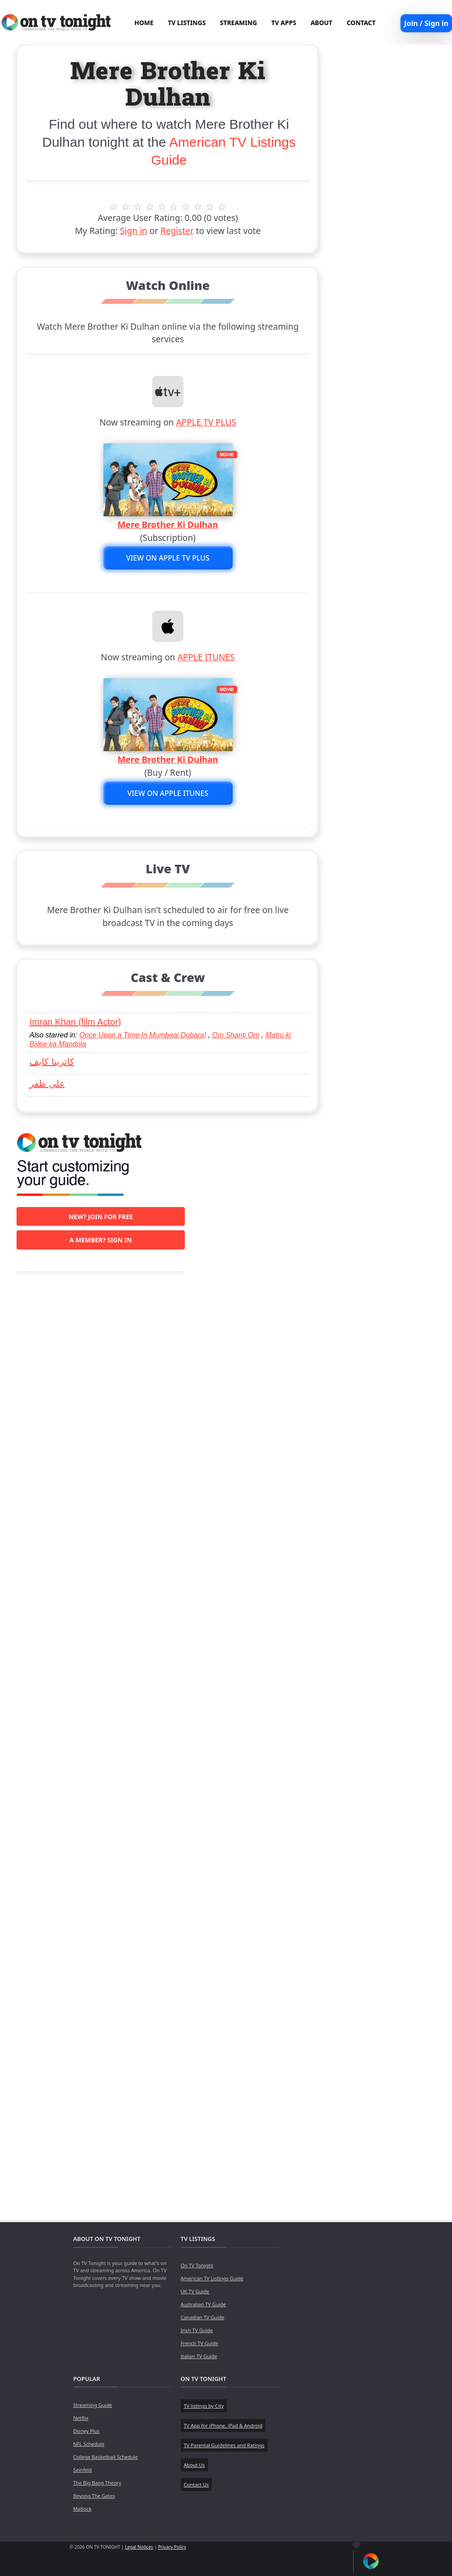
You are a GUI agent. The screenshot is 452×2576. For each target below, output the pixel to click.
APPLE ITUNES (206, 657)
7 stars (186, 207)
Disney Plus (86, 2430)
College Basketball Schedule (105, 2456)
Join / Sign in (426, 23)
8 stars (198, 207)
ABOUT (322, 22)
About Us (194, 2464)
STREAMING (238, 22)
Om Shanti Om (236, 1035)
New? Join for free (100, 1216)
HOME (144, 22)
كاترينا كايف (52, 1062)
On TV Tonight (197, 2265)
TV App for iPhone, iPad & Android (223, 2425)
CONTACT (361, 22)
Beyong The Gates (94, 2495)
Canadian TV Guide (203, 2317)
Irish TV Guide (197, 2330)
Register (176, 231)
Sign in (133, 231)
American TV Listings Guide (212, 2278)
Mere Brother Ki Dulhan (167, 525)
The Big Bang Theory (97, 2482)
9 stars (210, 207)
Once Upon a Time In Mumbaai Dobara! (142, 1035)
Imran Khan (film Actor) (75, 1022)
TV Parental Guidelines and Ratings (224, 2445)
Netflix (81, 2417)
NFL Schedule (89, 2443)
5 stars (162, 207)
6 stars (174, 207)
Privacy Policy (172, 2547)
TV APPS (283, 22)
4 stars (150, 207)
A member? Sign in (100, 1240)
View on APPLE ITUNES (168, 793)
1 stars (114, 207)
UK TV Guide (195, 2291)
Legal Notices (139, 2547)
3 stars (138, 207)
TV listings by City (204, 2405)
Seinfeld (82, 2469)
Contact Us (196, 2484)
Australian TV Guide (203, 2304)
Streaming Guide (92, 2405)
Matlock (82, 2508)
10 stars (222, 207)
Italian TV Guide (199, 2356)
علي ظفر (47, 1083)
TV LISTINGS (187, 22)
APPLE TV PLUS (206, 422)
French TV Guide (199, 2343)
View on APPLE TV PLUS (167, 558)
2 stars (126, 207)
